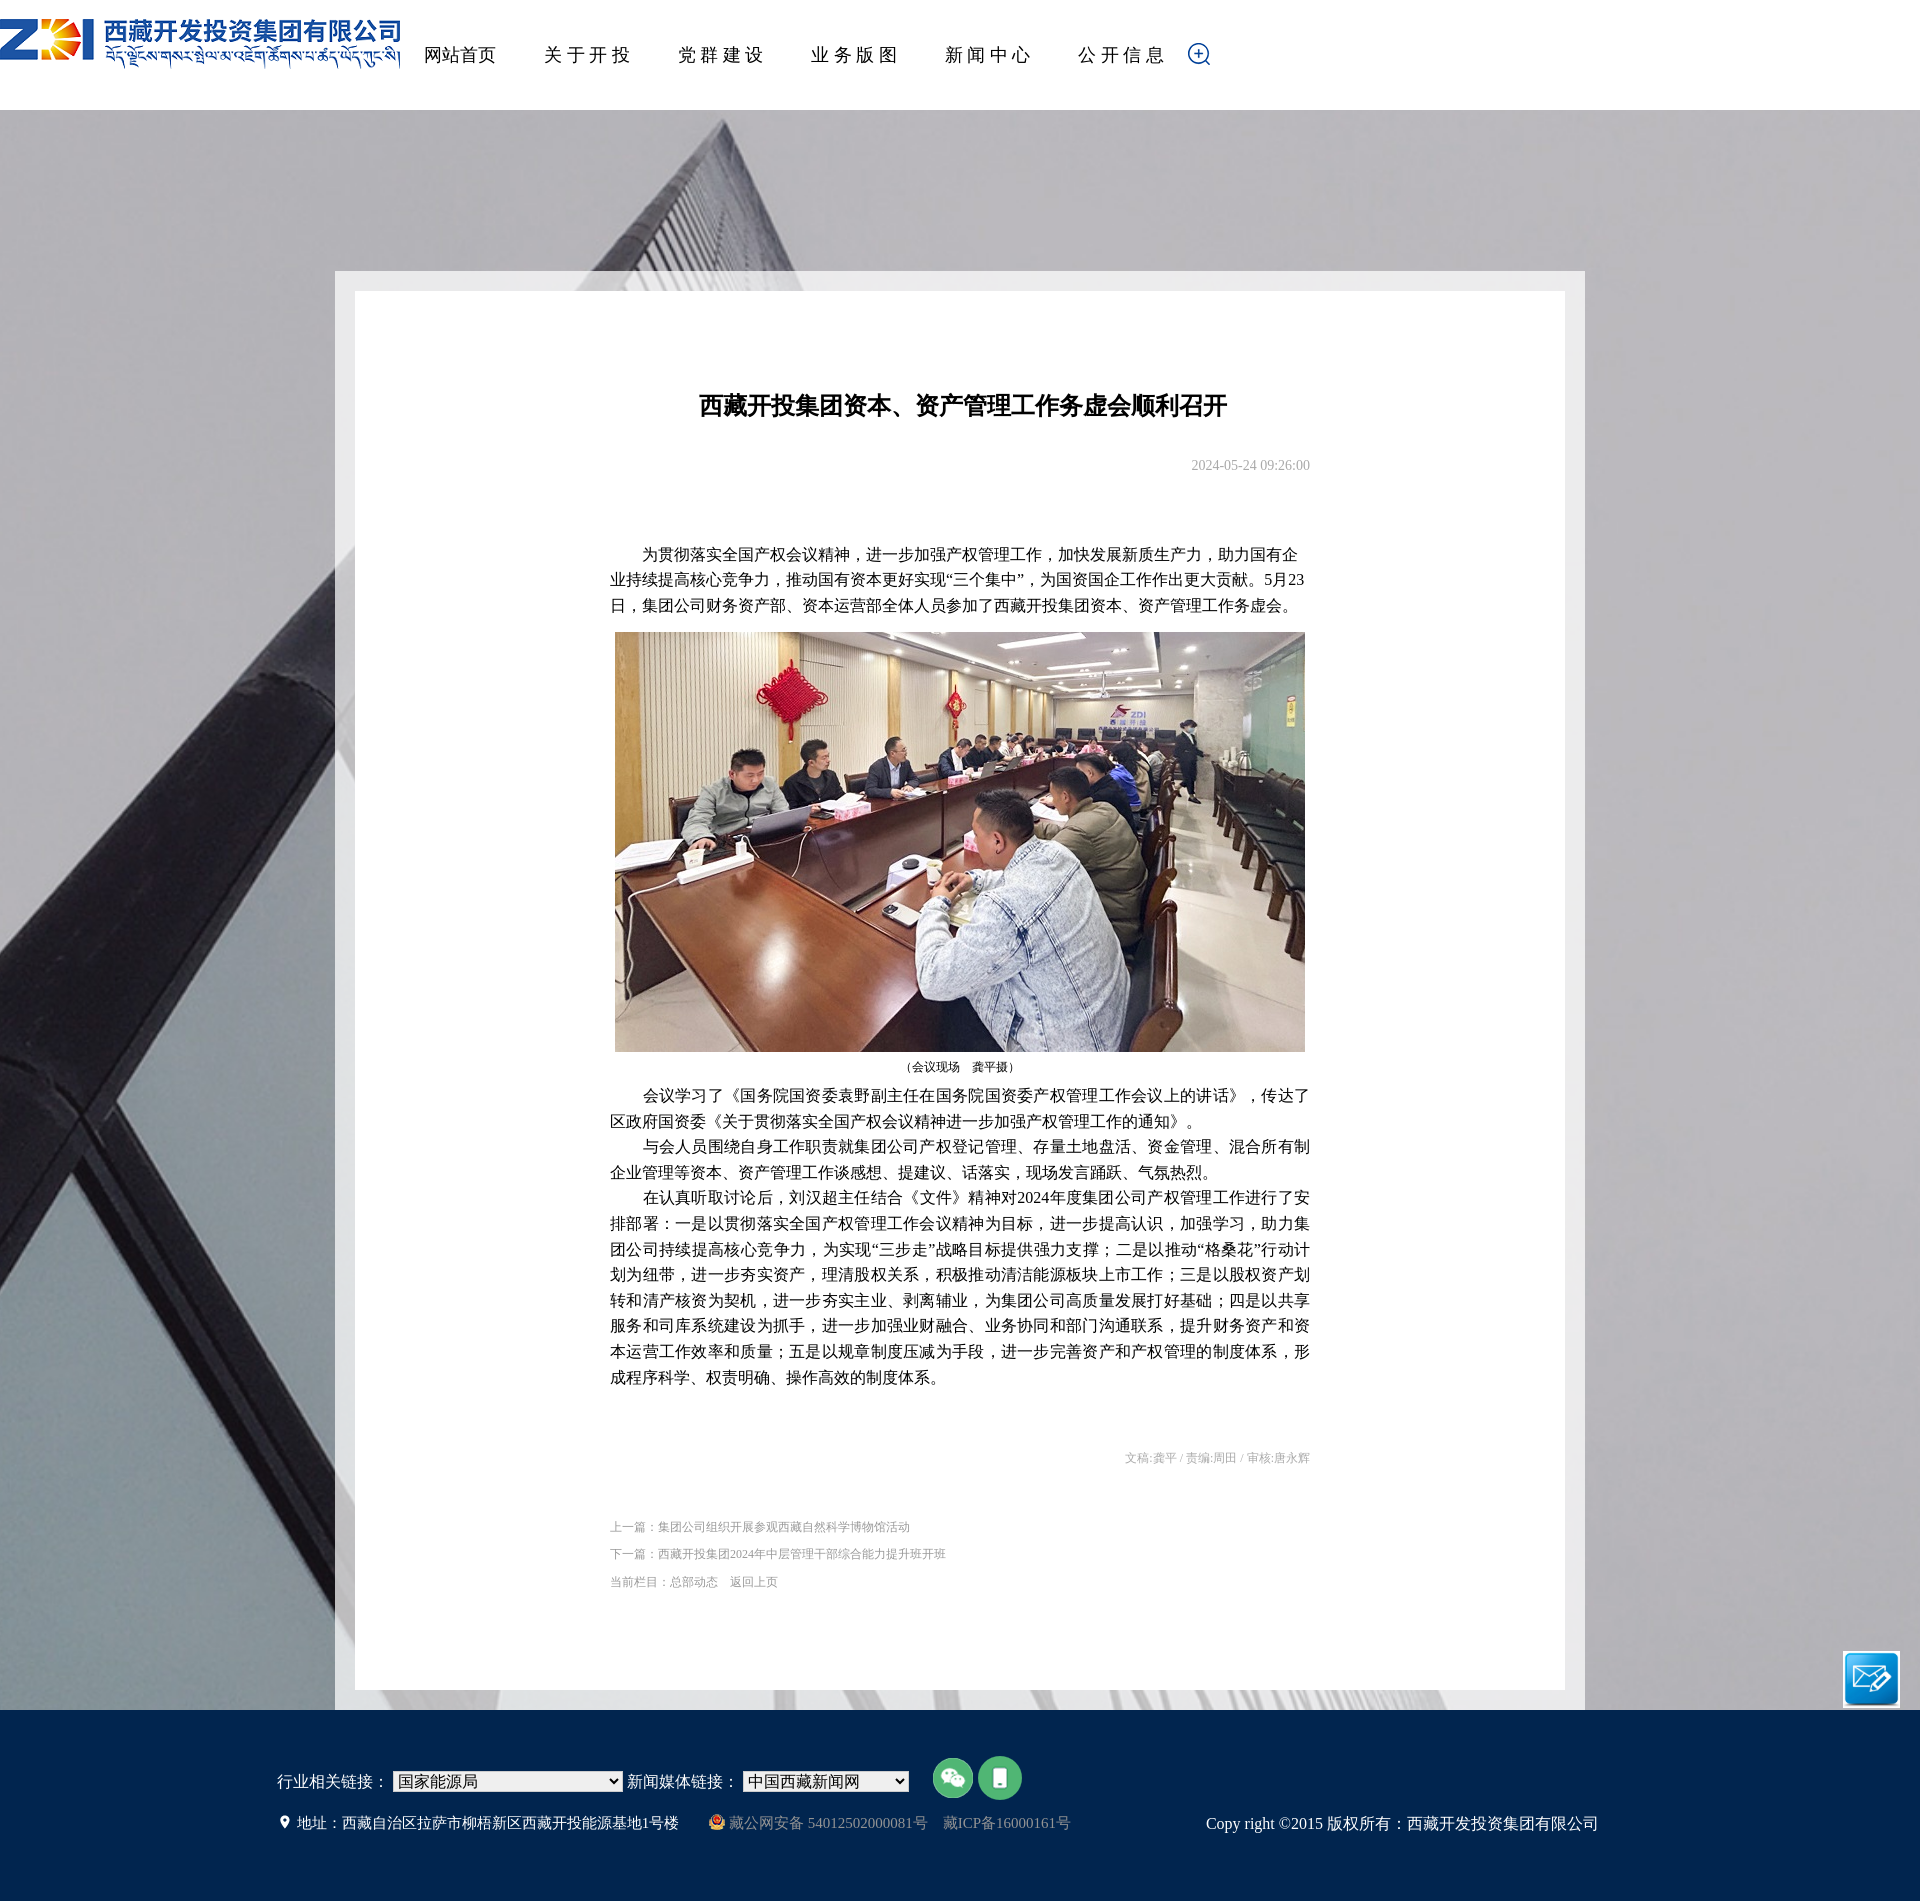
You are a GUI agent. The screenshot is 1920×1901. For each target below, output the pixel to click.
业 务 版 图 (854, 55)
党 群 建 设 (721, 55)
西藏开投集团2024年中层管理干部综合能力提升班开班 (802, 1554)
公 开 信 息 (1121, 55)
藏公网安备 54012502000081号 (818, 1822)
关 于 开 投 (587, 55)
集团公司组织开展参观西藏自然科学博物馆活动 (784, 1527)
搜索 (1230, 60)
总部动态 (694, 1581)
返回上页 (754, 1581)
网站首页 (460, 55)
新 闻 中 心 (988, 55)
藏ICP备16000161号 (1007, 1823)
